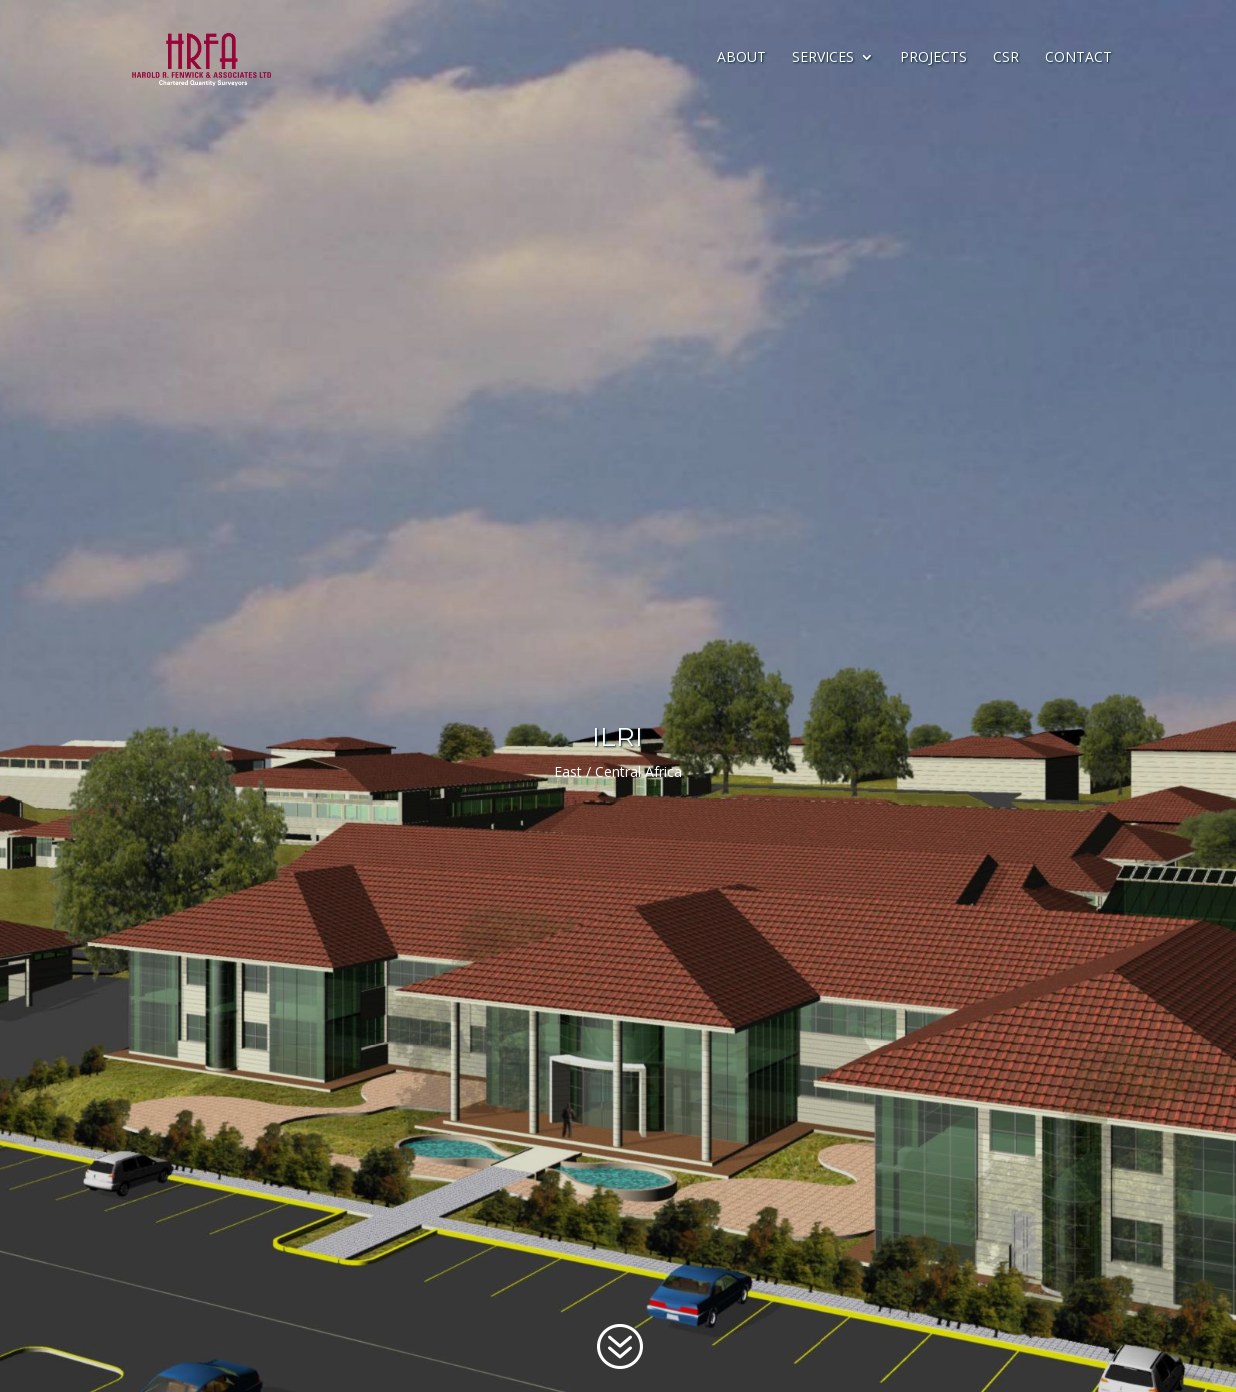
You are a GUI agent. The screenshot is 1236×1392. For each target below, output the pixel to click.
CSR (1006, 58)
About (741, 58)
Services (823, 58)
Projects (933, 58)
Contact (1078, 58)
